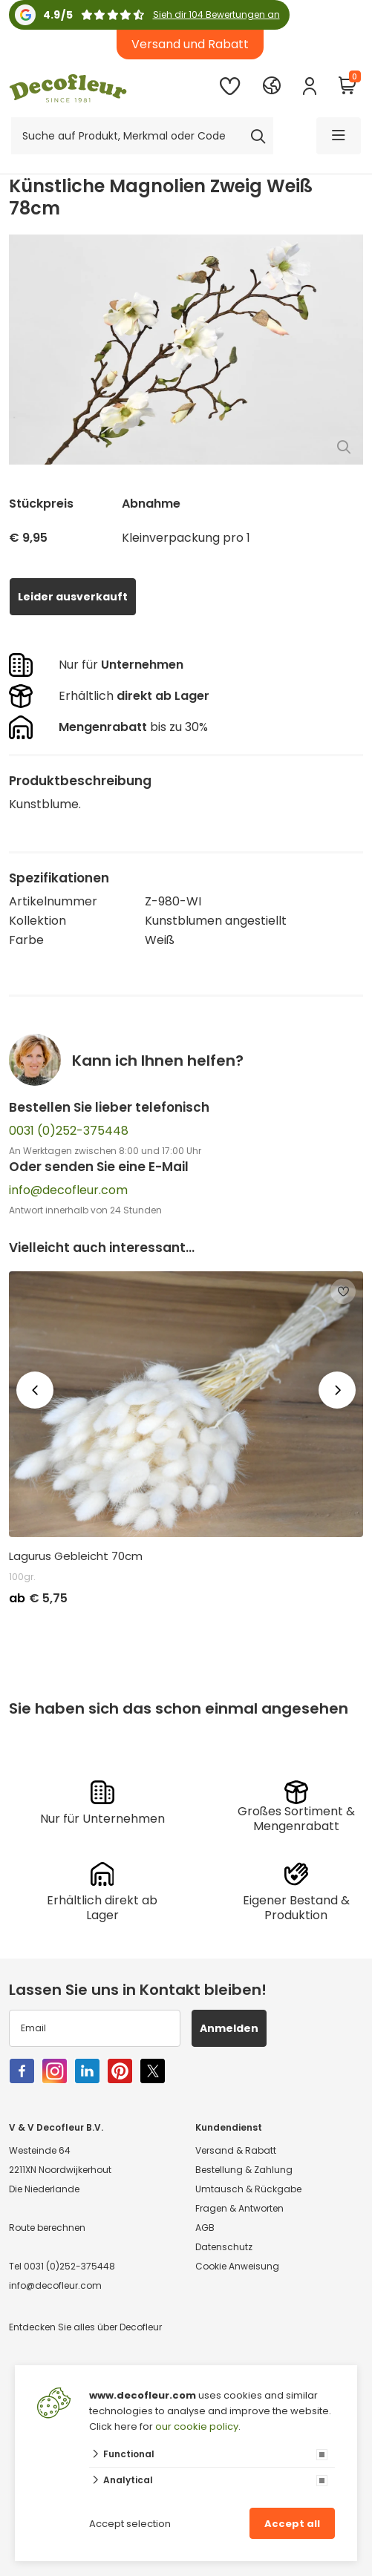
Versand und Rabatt (190, 44)
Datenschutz (223, 2247)
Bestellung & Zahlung (244, 2169)
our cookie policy (196, 2426)
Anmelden (229, 2028)
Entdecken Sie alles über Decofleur (85, 2327)
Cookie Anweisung (237, 2266)
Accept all (292, 2524)
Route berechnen (47, 2227)
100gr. (22, 1576)
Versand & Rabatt (235, 2150)
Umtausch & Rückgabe (248, 2189)
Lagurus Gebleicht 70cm (76, 1556)
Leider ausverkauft (73, 596)
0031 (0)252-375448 (68, 1130)
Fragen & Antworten (239, 2208)
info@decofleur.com (68, 1190)
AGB (205, 2227)
